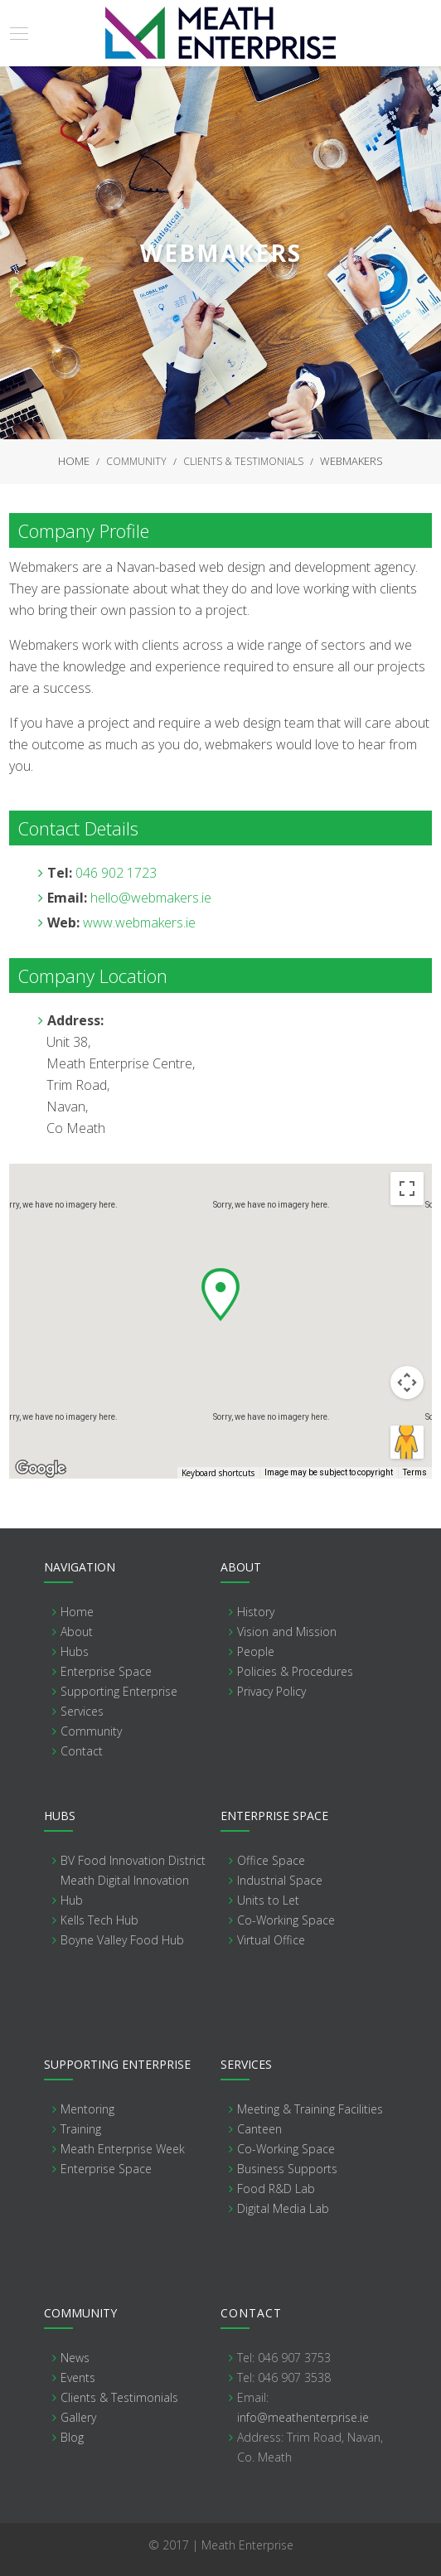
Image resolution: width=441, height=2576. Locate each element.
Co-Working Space (286, 1920)
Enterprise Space (106, 1671)
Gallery (78, 2417)
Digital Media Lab (283, 2208)
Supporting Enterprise (119, 1691)
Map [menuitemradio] (47, 1188)
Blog (72, 2437)
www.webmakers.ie (139, 922)
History (255, 1612)
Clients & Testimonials (243, 461)
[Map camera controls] (407, 1382)
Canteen (259, 2129)
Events (78, 2377)
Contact (82, 1751)
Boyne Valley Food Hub (122, 1940)
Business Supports (287, 2169)
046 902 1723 (116, 873)
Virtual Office (271, 1940)
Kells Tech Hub (99, 1920)
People (255, 1651)
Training (81, 2129)
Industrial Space (279, 1880)
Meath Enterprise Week (123, 2149)
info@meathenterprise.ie (303, 2417)
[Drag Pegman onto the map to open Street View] (407, 1442)
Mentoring (87, 2109)
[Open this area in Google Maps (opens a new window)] (40, 1468)
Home (74, 460)
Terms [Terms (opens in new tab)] (415, 1472)
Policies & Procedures (295, 1671)
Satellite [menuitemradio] (120, 1188)
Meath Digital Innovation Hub (125, 1890)
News (75, 2357)
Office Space (271, 1860)
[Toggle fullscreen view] (407, 1188)
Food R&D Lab (276, 2188)
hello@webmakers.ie (150, 898)
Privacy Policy (271, 1691)
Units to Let (268, 1900)
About (77, 1631)
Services (82, 1711)
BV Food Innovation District (133, 1860)
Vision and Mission (287, 1631)
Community (136, 461)
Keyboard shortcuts (218, 1473)
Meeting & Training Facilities (310, 2109)
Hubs (75, 1651)
